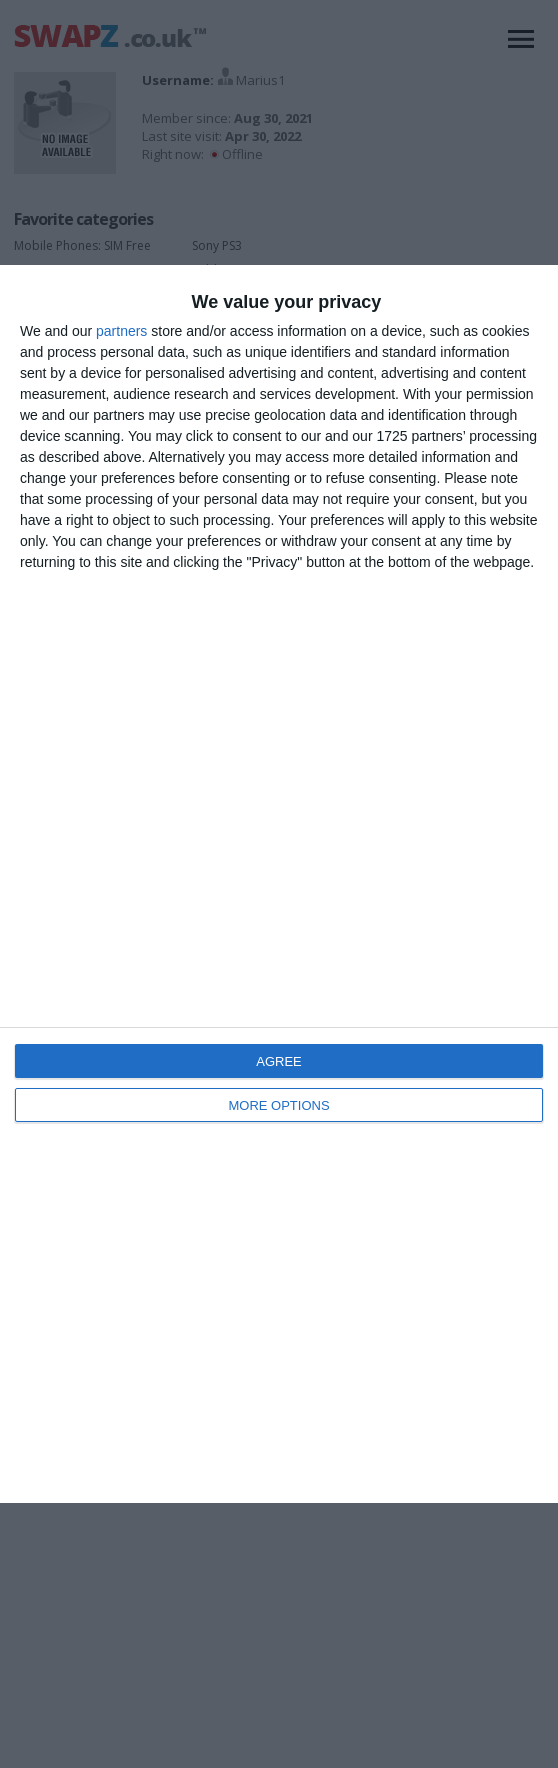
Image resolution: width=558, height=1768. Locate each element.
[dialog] (279, 884)
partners (121, 331)
